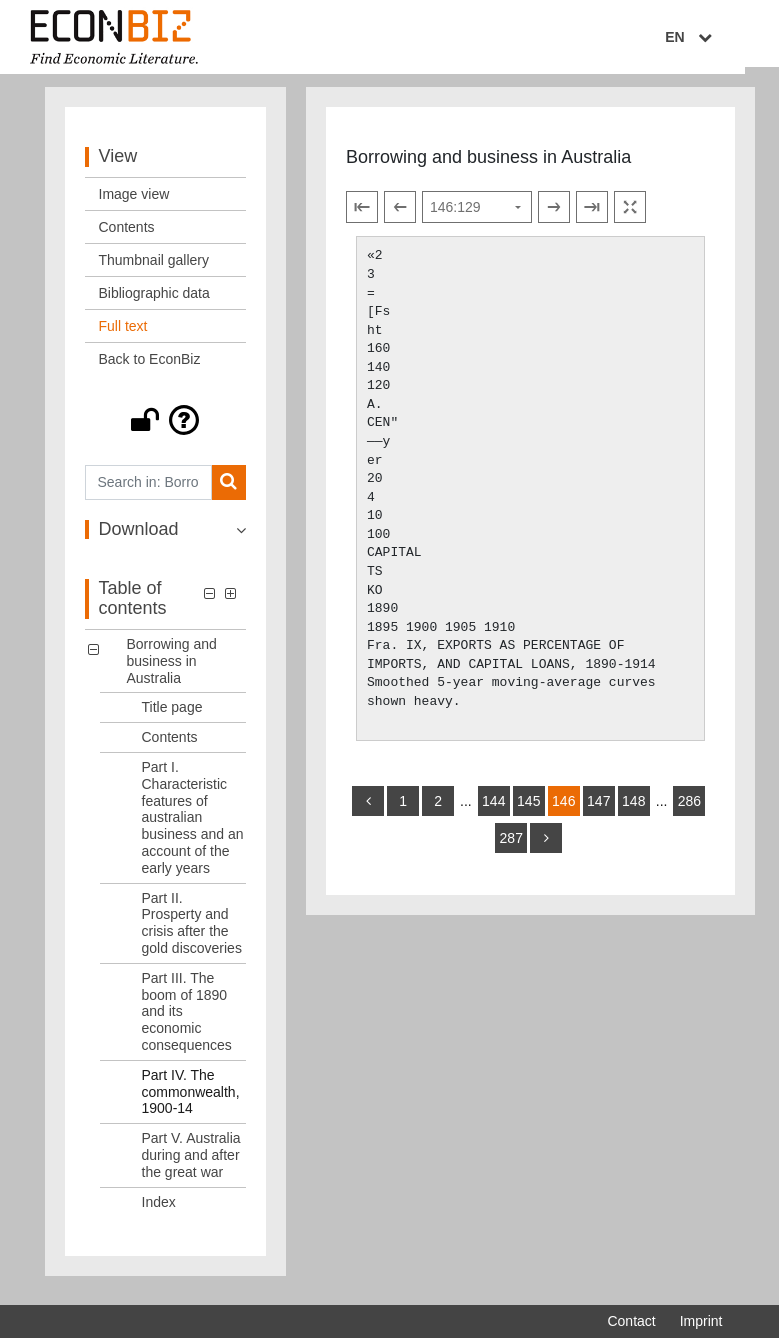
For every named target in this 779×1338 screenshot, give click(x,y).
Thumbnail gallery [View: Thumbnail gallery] (154, 268)
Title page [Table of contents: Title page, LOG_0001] (172, 716)
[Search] (228, 490)
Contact (631, 1321)
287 (511, 846)
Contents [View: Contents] (127, 235)
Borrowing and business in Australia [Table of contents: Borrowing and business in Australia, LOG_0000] (172, 669)
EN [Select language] (708, 37)
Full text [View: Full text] (123, 334)
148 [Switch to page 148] (633, 809)
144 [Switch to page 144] (493, 809)
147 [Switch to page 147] (598, 809)
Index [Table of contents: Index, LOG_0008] (159, 1210)
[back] (368, 809)
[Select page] (477, 216)
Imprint (701, 1321)
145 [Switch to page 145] (528, 809)
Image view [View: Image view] (134, 202)
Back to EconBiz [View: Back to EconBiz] (150, 367)
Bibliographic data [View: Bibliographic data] (154, 301)
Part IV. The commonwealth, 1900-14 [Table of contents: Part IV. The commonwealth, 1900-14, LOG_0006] (191, 1100)
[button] (166, 428)
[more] (546, 846)
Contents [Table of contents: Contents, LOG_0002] (170, 745)
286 (689, 809)
